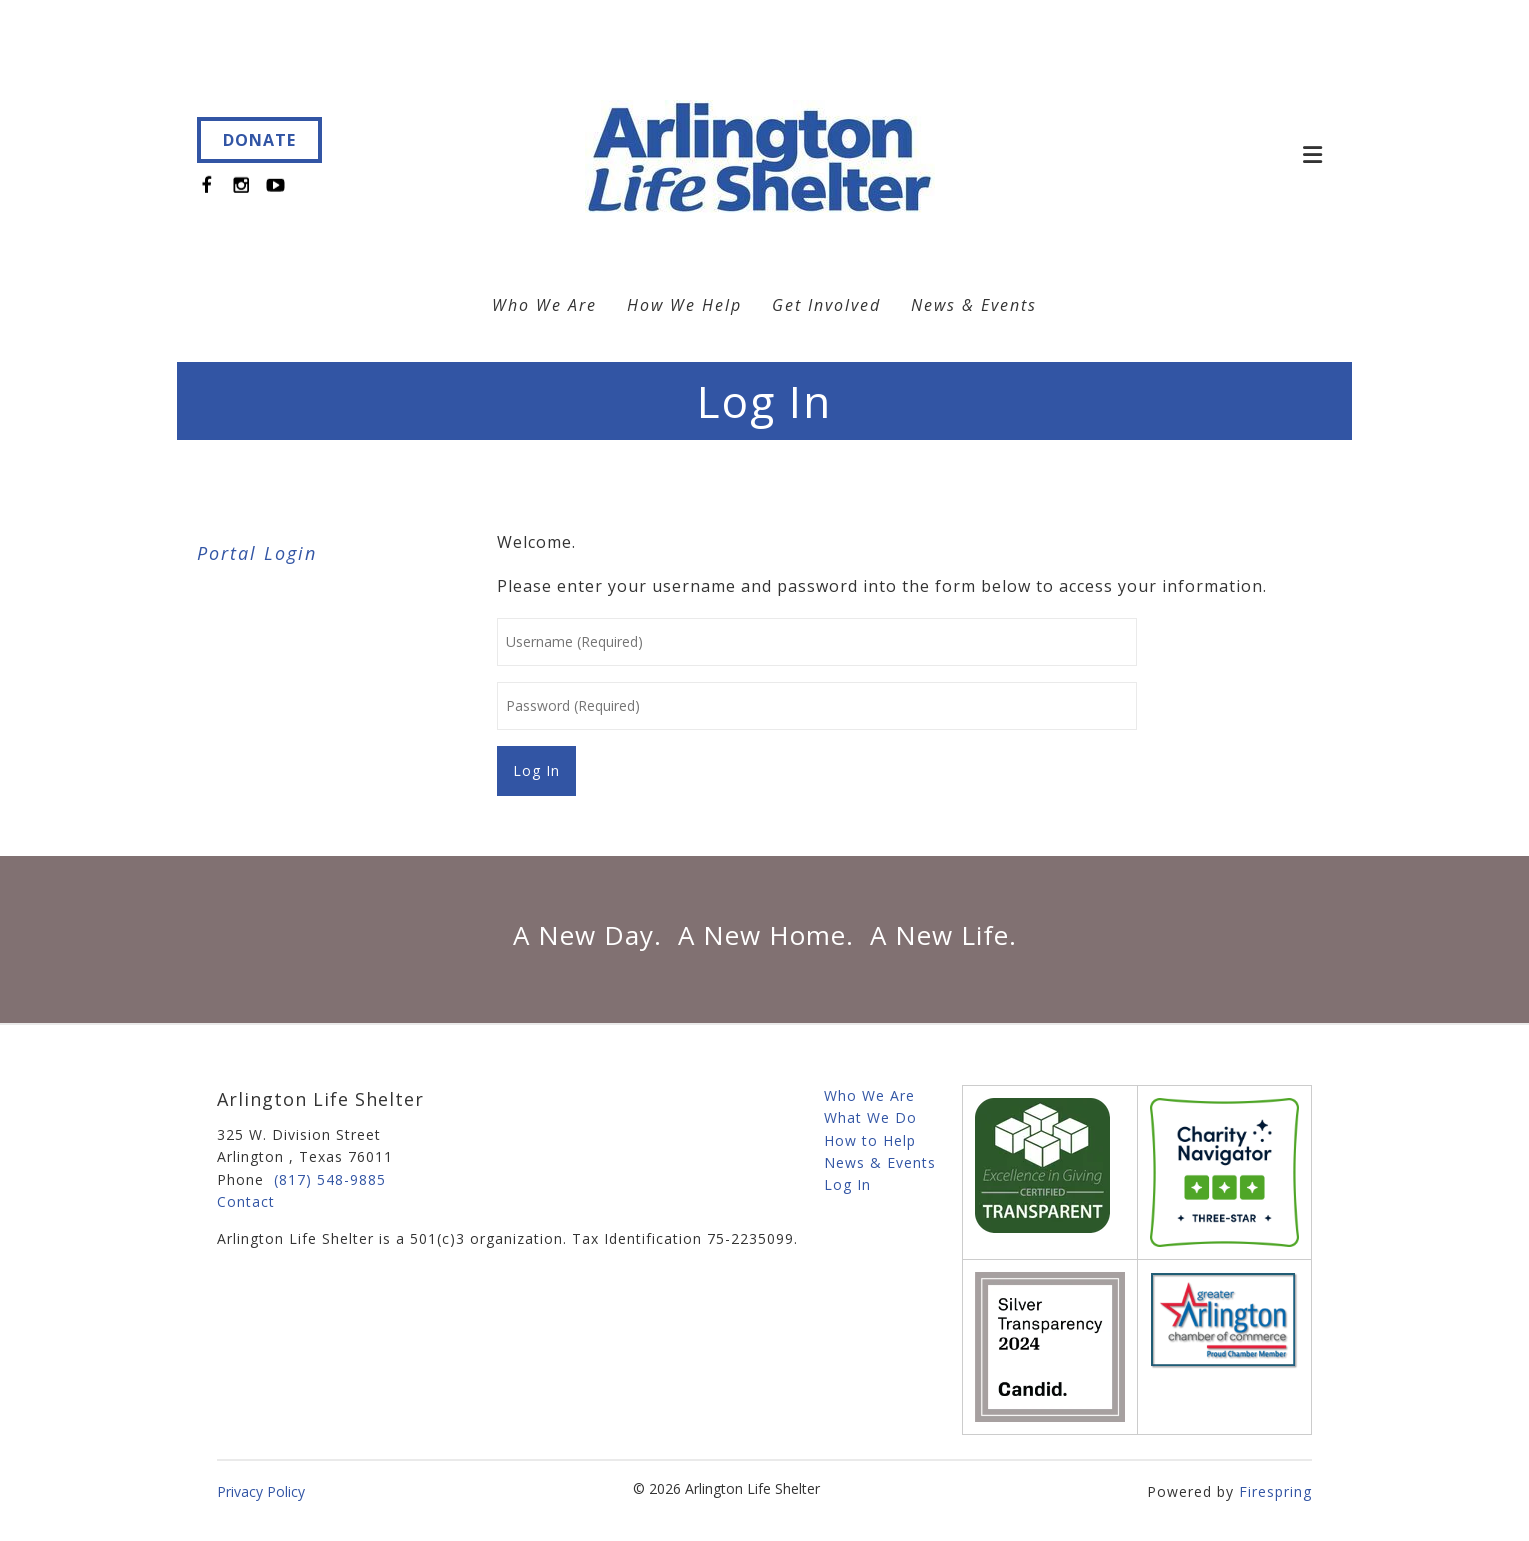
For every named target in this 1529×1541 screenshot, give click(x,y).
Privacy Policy (261, 1491)
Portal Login (257, 553)
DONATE (259, 140)
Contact (246, 1201)
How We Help (684, 305)
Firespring (1275, 1491)
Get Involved (826, 305)
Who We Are (544, 305)
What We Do (870, 1117)
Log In (847, 1184)
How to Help (870, 1140)
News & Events (974, 305)
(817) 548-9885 (330, 1179)
